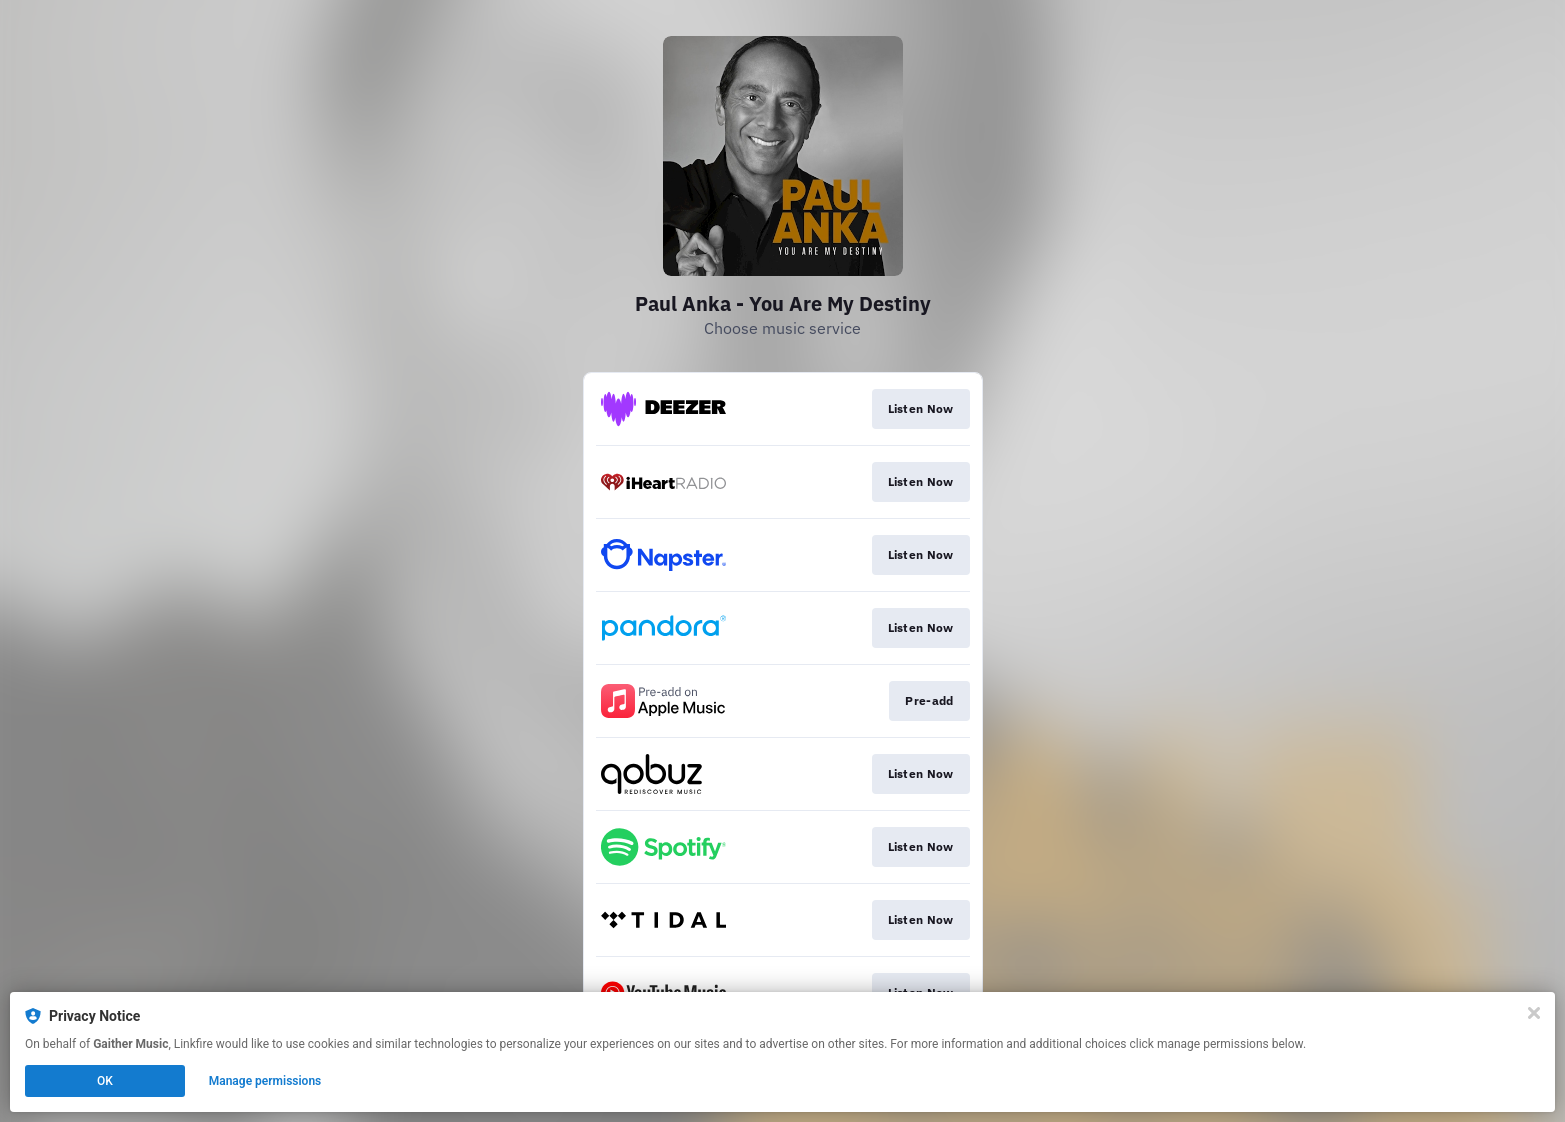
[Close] (1534, 1013)
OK (105, 1081)
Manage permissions (265, 1081)
